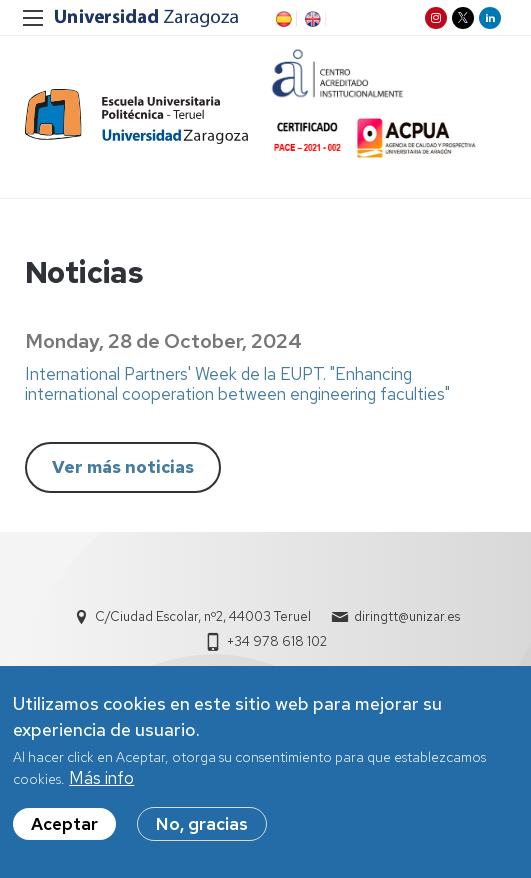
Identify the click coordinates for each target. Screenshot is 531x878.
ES (282, 19)
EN (311, 19)
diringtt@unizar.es (407, 616)
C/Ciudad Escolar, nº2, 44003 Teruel (203, 616)
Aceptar (64, 829)
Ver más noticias (123, 467)
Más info (101, 783)
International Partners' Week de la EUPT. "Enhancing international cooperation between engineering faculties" (237, 384)
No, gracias (202, 829)
